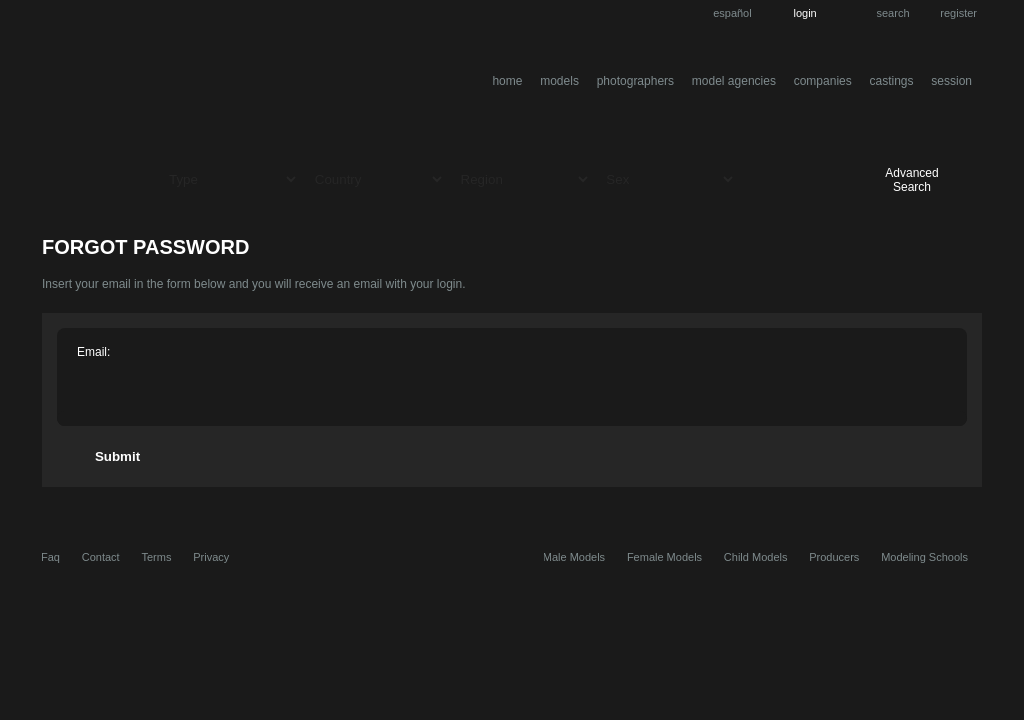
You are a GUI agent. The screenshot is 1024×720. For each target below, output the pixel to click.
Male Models (574, 557)
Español (732, 13)
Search (893, 13)
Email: (93, 352)
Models (559, 81)
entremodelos (240, 83)
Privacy (211, 557)
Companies (823, 81)
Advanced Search (911, 180)
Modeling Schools (924, 557)
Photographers (635, 81)
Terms (156, 557)
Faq (50, 557)
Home (507, 81)
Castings (892, 81)
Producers (834, 557)
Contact (101, 557)
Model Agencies (734, 81)
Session (951, 81)
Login (804, 13)
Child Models (756, 557)
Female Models (664, 557)
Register (958, 13)
